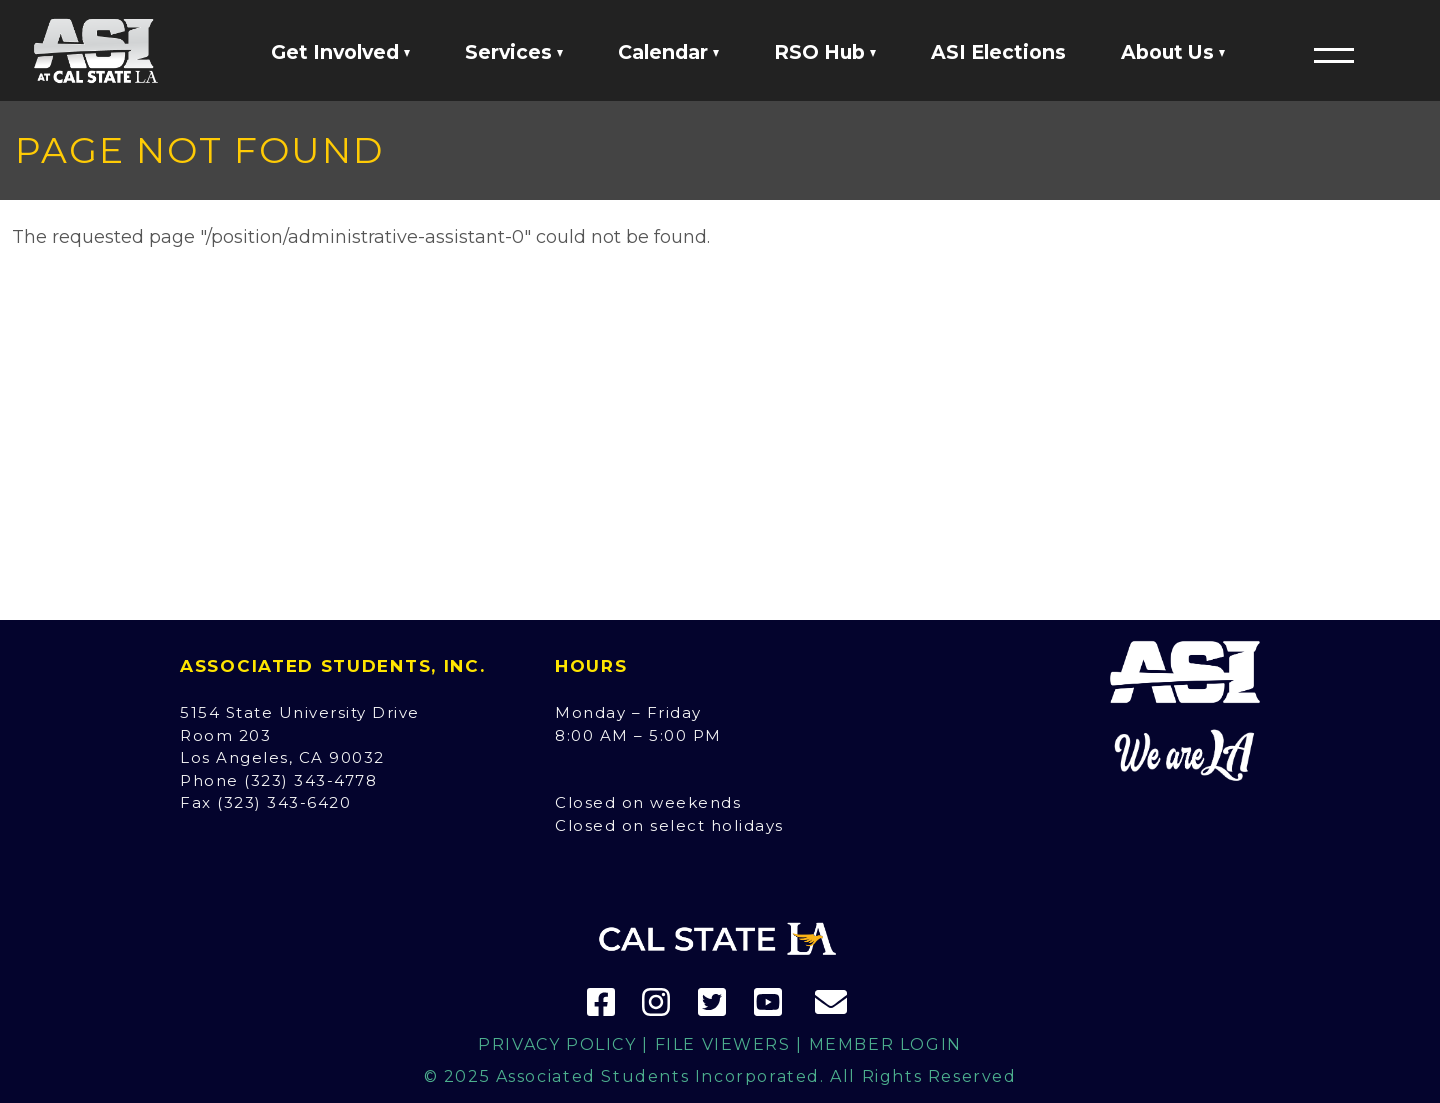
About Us (1173, 52)
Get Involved (340, 52)
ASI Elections (998, 52)
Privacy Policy (557, 1044)
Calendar (668, 52)
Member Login (885, 1044)
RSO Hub (825, 52)
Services (514, 52)
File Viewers (723, 1044)
